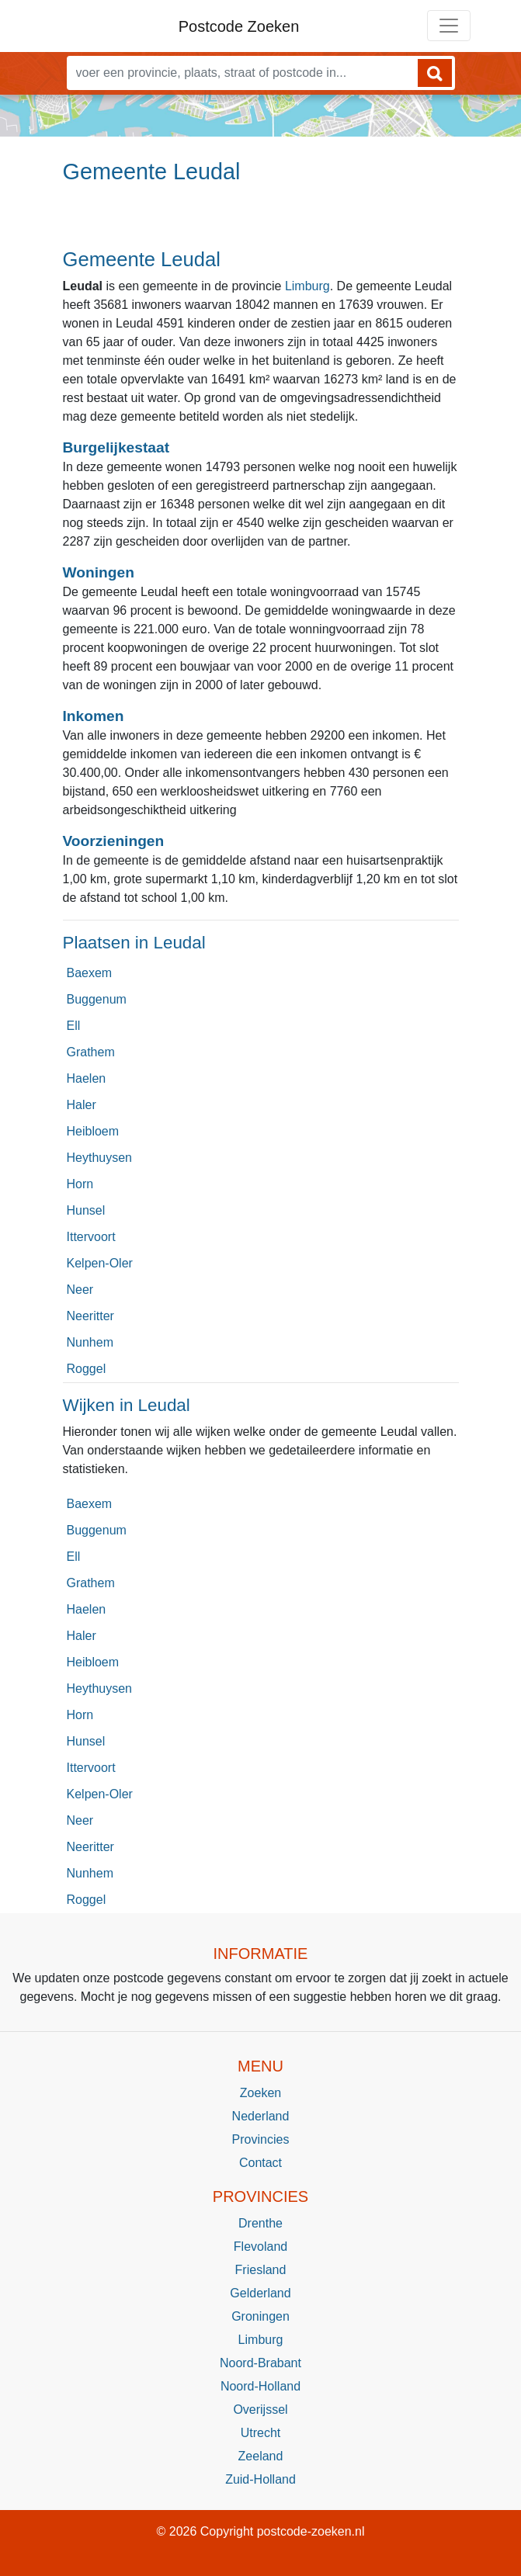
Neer (80, 1289)
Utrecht (261, 2432)
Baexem (90, 972)
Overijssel (260, 2409)
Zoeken (260, 2092)
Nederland (261, 2116)
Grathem (91, 1052)
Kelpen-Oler (100, 1263)
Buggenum (97, 999)
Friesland (261, 2269)
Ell (74, 1025)
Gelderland (260, 2293)
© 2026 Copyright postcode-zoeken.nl (261, 2531)
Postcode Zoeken (239, 26)
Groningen (260, 2316)
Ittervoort (91, 1236)
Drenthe (260, 2223)
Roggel (86, 1368)
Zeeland (260, 2456)
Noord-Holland (260, 2386)
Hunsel (86, 1210)
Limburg (307, 286)
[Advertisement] (260, 222)
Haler (81, 1104)
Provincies (261, 2139)
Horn (80, 1184)
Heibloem (93, 1131)
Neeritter (90, 1316)
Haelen (86, 1078)
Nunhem (90, 1342)
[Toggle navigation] (449, 25)
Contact (260, 2162)
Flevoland (260, 2246)
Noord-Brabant (260, 2363)
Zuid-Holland (260, 2479)
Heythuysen (100, 1157)
